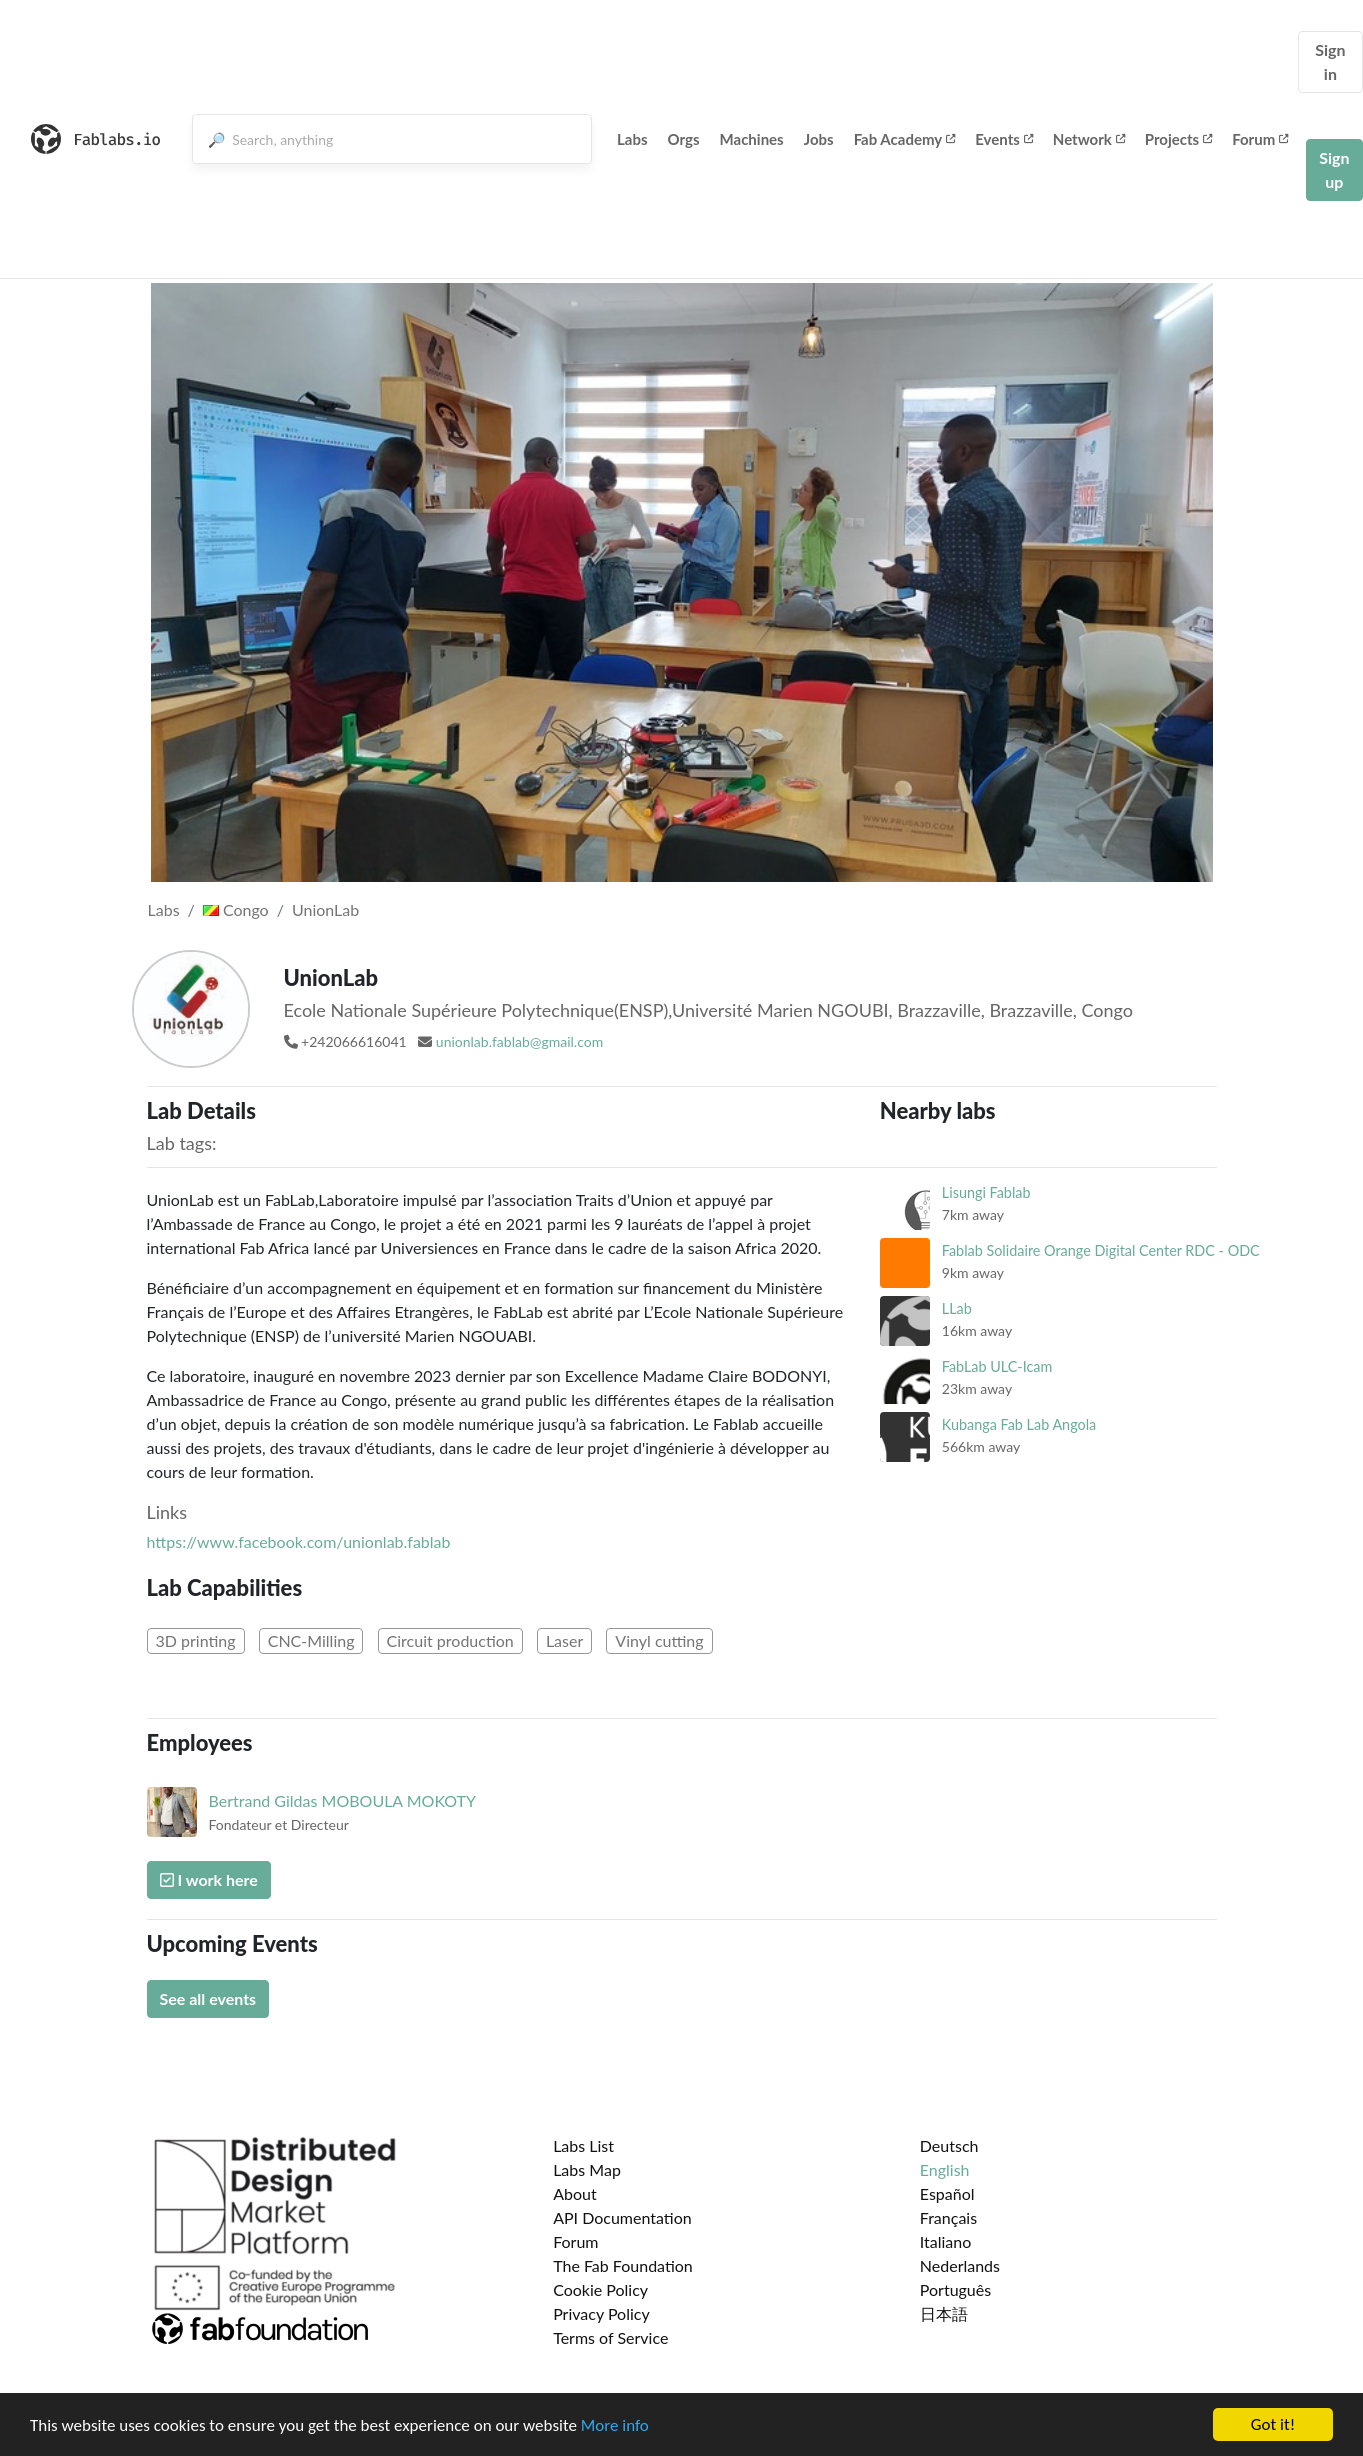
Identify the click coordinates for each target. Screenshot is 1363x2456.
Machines (752, 139)
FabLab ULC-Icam (997, 1366)
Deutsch (949, 2145)
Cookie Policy (600, 2289)
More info (615, 2425)
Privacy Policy (601, 2313)
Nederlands (960, 2265)
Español (947, 2193)
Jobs (819, 139)
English (945, 2169)
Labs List (583, 2145)
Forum (1260, 139)
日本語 (944, 2313)
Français (948, 2217)
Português (955, 2289)
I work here (209, 1879)
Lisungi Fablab (986, 1192)
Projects (1178, 139)
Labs (632, 139)
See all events (208, 1998)
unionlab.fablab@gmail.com (519, 1041)
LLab (957, 1308)
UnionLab (325, 909)
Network (1089, 139)
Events (1004, 139)
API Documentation (622, 2217)
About (575, 2193)
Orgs (684, 139)
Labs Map (587, 2169)
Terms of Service (610, 2337)
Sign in (1330, 61)
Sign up (1334, 169)
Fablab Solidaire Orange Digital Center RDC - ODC (1101, 1250)
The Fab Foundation (623, 2265)
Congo (236, 909)
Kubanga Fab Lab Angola (1019, 1424)
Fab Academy (905, 139)
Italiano (946, 2241)
